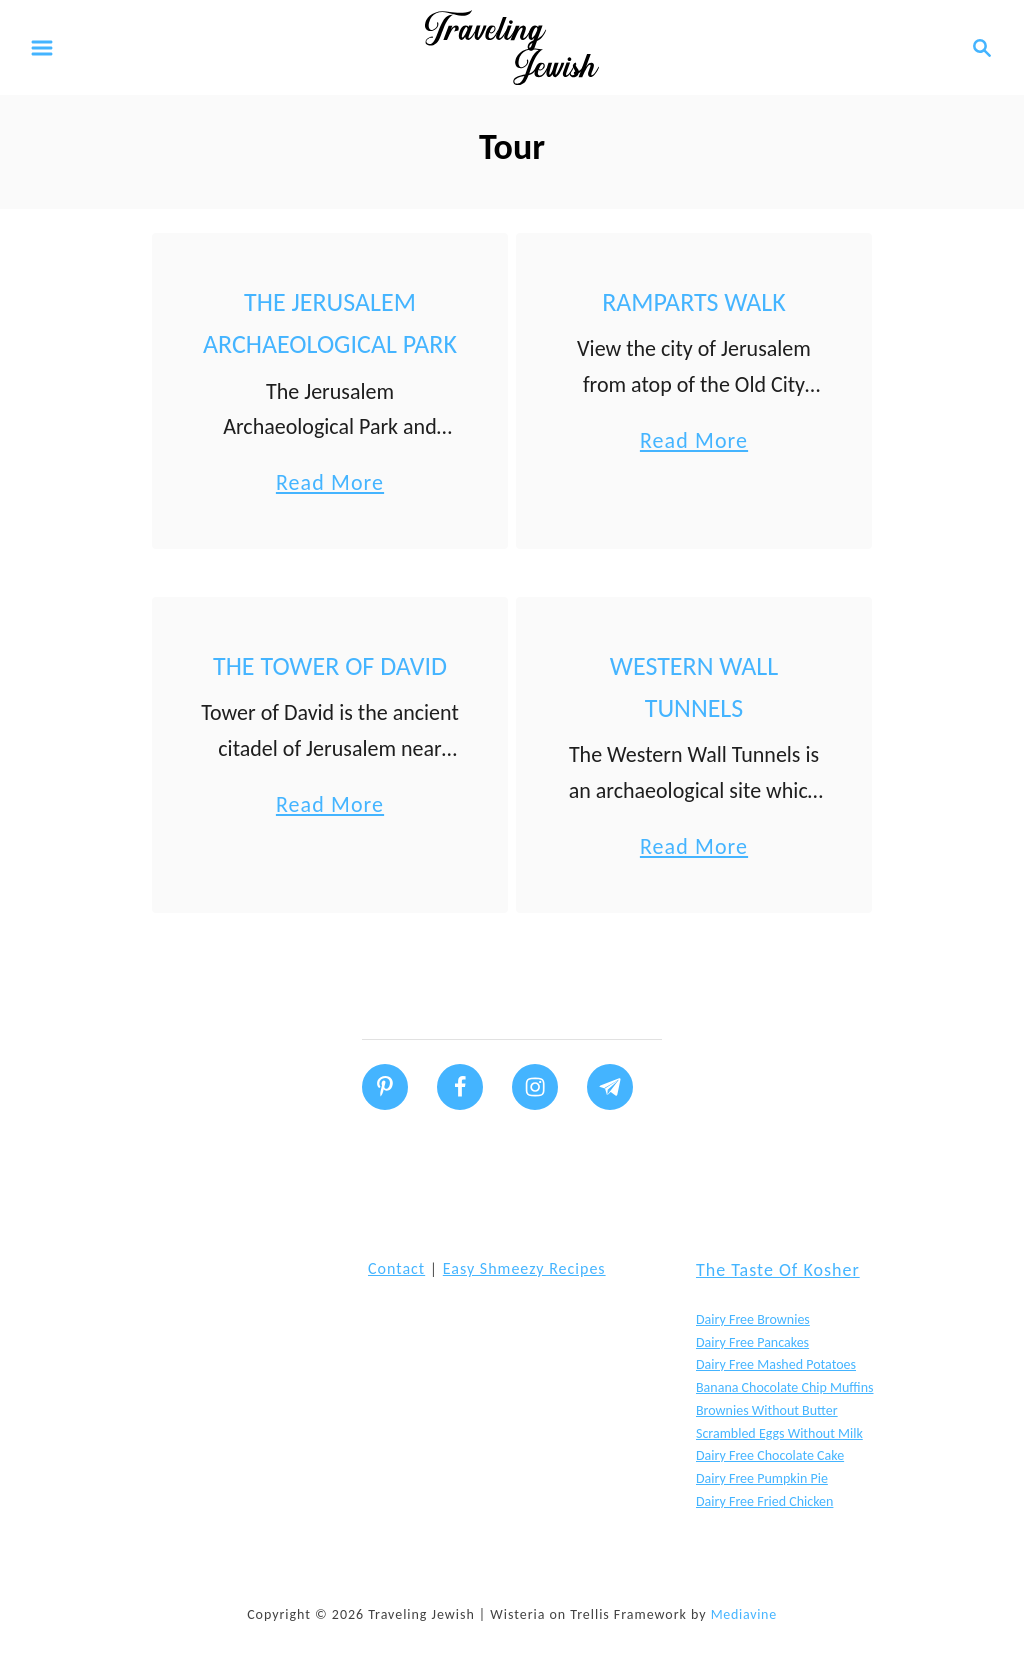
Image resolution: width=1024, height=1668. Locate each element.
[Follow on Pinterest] (385, 1087)
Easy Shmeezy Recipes (524, 1268)
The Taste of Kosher (778, 1270)
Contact (396, 1268)
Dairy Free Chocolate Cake (770, 1455)
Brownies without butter (767, 1410)
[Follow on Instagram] (535, 1087)
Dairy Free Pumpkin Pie (762, 1478)
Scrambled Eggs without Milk (779, 1433)
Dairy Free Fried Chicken (764, 1501)
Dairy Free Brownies (753, 1319)
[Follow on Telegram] (610, 1087)
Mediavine (744, 1614)
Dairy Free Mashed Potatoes (776, 1364)
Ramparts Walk (694, 302)
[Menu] (42, 48)
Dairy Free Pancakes (752, 1342)
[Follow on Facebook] (460, 1087)
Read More (330, 482)
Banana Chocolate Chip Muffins (784, 1387)
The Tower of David (330, 666)
